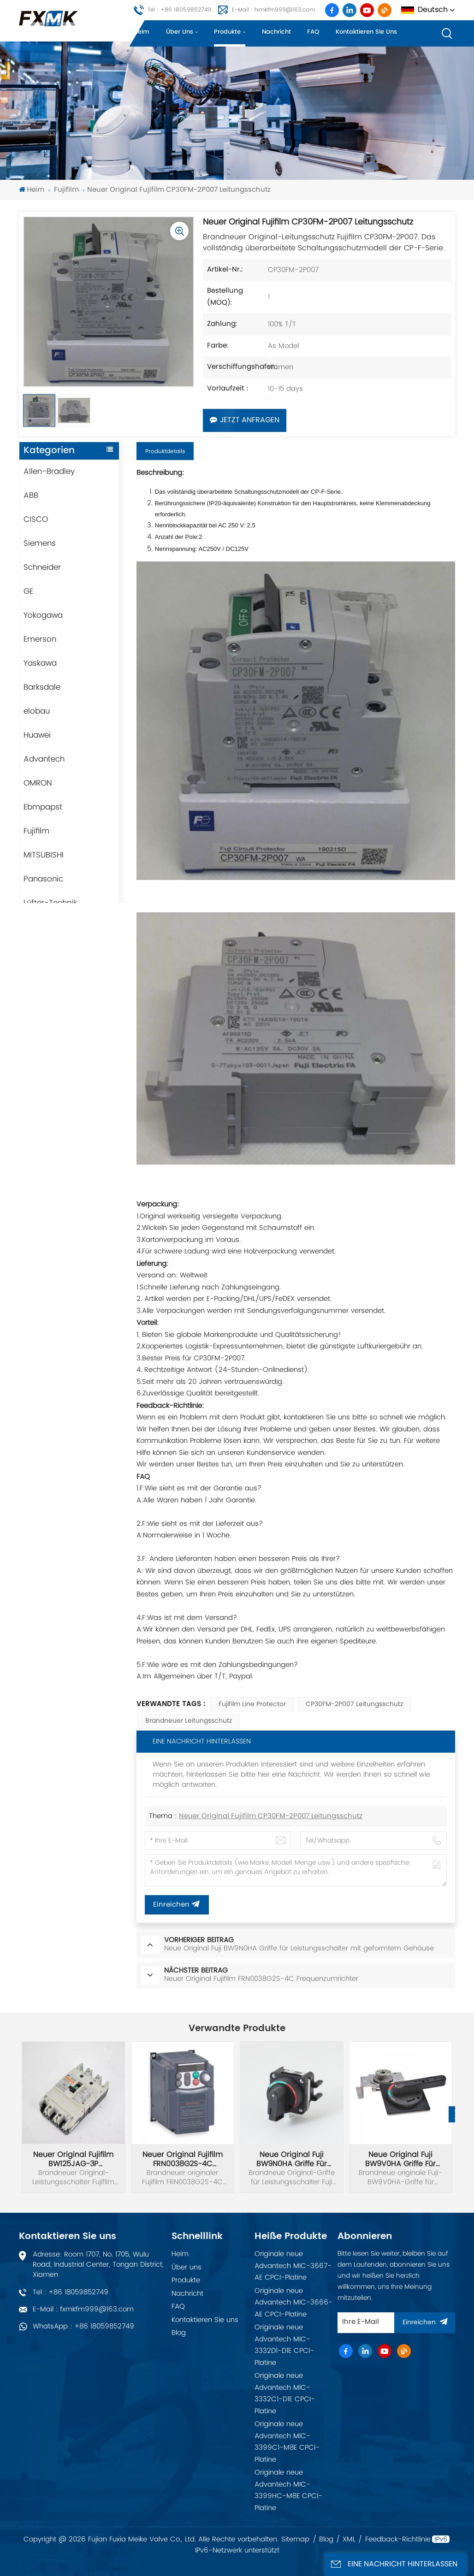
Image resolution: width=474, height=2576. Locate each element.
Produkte (227, 32)
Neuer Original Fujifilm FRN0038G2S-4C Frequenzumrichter (182, 2159)
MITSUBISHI (44, 855)
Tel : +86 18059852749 (179, 10)
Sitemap (295, 2539)
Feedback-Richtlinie (398, 2539)
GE (28, 591)
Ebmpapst (43, 807)
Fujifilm (66, 190)
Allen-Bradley (49, 471)
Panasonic (43, 879)
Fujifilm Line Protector (252, 1704)
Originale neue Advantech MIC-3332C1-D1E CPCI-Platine (285, 2393)
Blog (179, 2333)
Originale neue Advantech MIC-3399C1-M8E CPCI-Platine (287, 2441)
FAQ (313, 32)
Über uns (179, 32)
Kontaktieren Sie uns (366, 32)
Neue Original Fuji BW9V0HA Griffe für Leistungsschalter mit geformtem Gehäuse (400, 2159)
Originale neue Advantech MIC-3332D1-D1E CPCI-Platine (284, 2345)
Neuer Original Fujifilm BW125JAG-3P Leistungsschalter (73, 2159)
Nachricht (276, 32)
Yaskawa (40, 663)
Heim (141, 32)
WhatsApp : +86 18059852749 (83, 2326)
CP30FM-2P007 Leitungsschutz (354, 1704)
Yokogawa (43, 615)
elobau (37, 711)
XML (349, 2539)
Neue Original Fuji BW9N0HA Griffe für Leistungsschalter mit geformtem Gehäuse (291, 2159)
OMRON (38, 783)
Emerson (40, 639)
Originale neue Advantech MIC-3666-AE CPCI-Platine (293, 2302)
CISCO (36, 519)
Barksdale (42, 687)
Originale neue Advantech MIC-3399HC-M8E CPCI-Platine (288, 2490)
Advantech (44, 759)
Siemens (40, 543)
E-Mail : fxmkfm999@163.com (273, 10)
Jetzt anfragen (244, 420)
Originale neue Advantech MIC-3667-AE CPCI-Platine (293, 2265)
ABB (31, 495)
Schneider (42, 567)
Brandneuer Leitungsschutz (188, 1721)
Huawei (37, 735)
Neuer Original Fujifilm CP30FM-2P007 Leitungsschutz (270, 1816)
